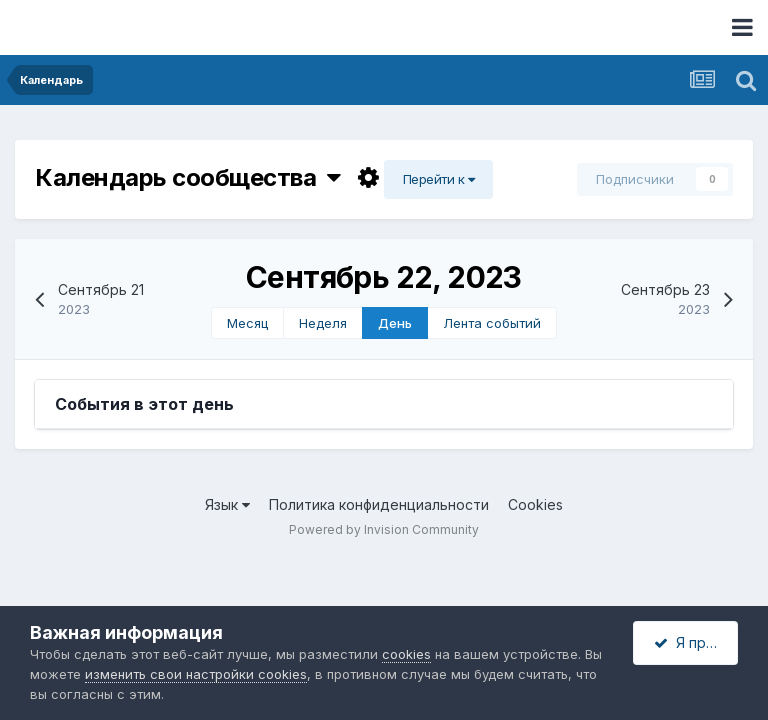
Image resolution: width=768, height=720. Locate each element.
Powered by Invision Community (384, 529)
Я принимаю (696, 642)
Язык (227, 504)
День (395, 323)
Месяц (247, 323)
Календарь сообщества (188, 177)
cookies (406, 654)
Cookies (535, 504)
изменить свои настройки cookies (196, 674)
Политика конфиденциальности (379, 504)
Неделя (323, 323)
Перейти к (439, 179)
